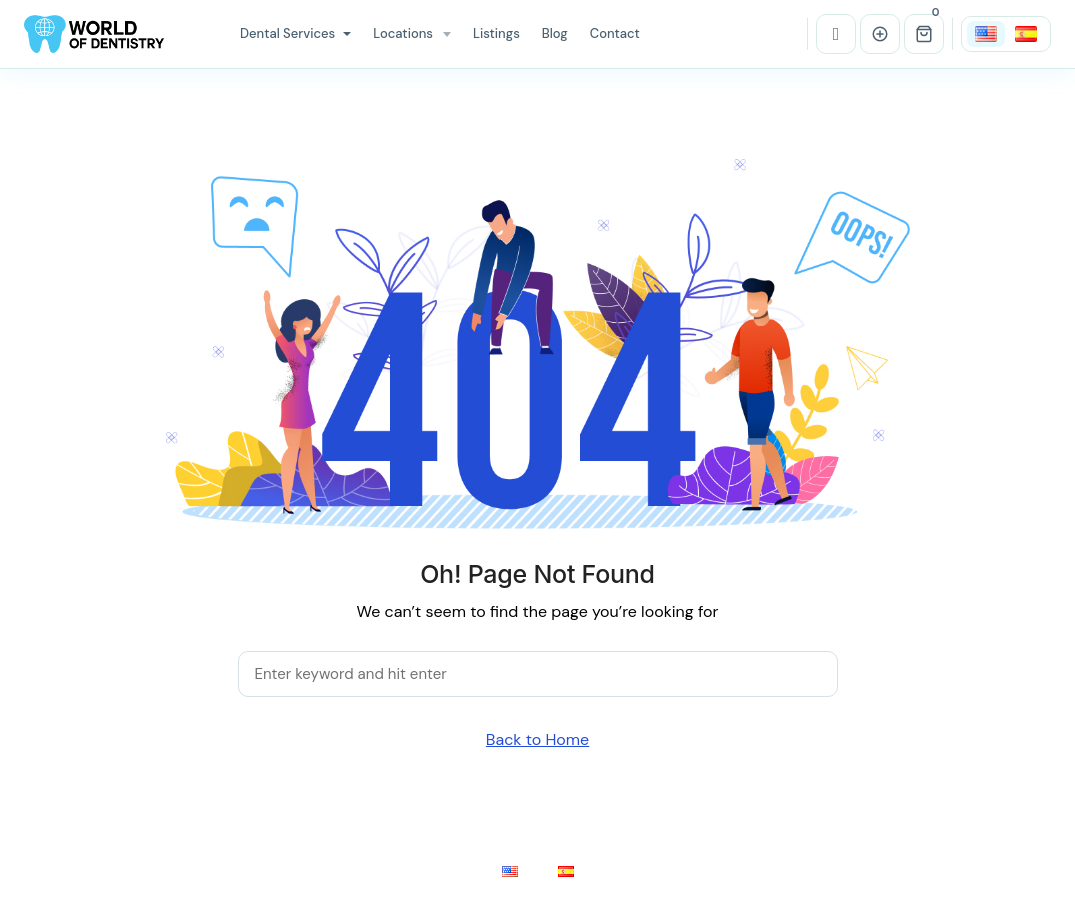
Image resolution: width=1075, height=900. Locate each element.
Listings (496, 33)
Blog (555, 33)
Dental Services (295, 33)
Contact (615, 33)
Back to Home (537, 739)
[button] (924, 34)
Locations (403, 33)
